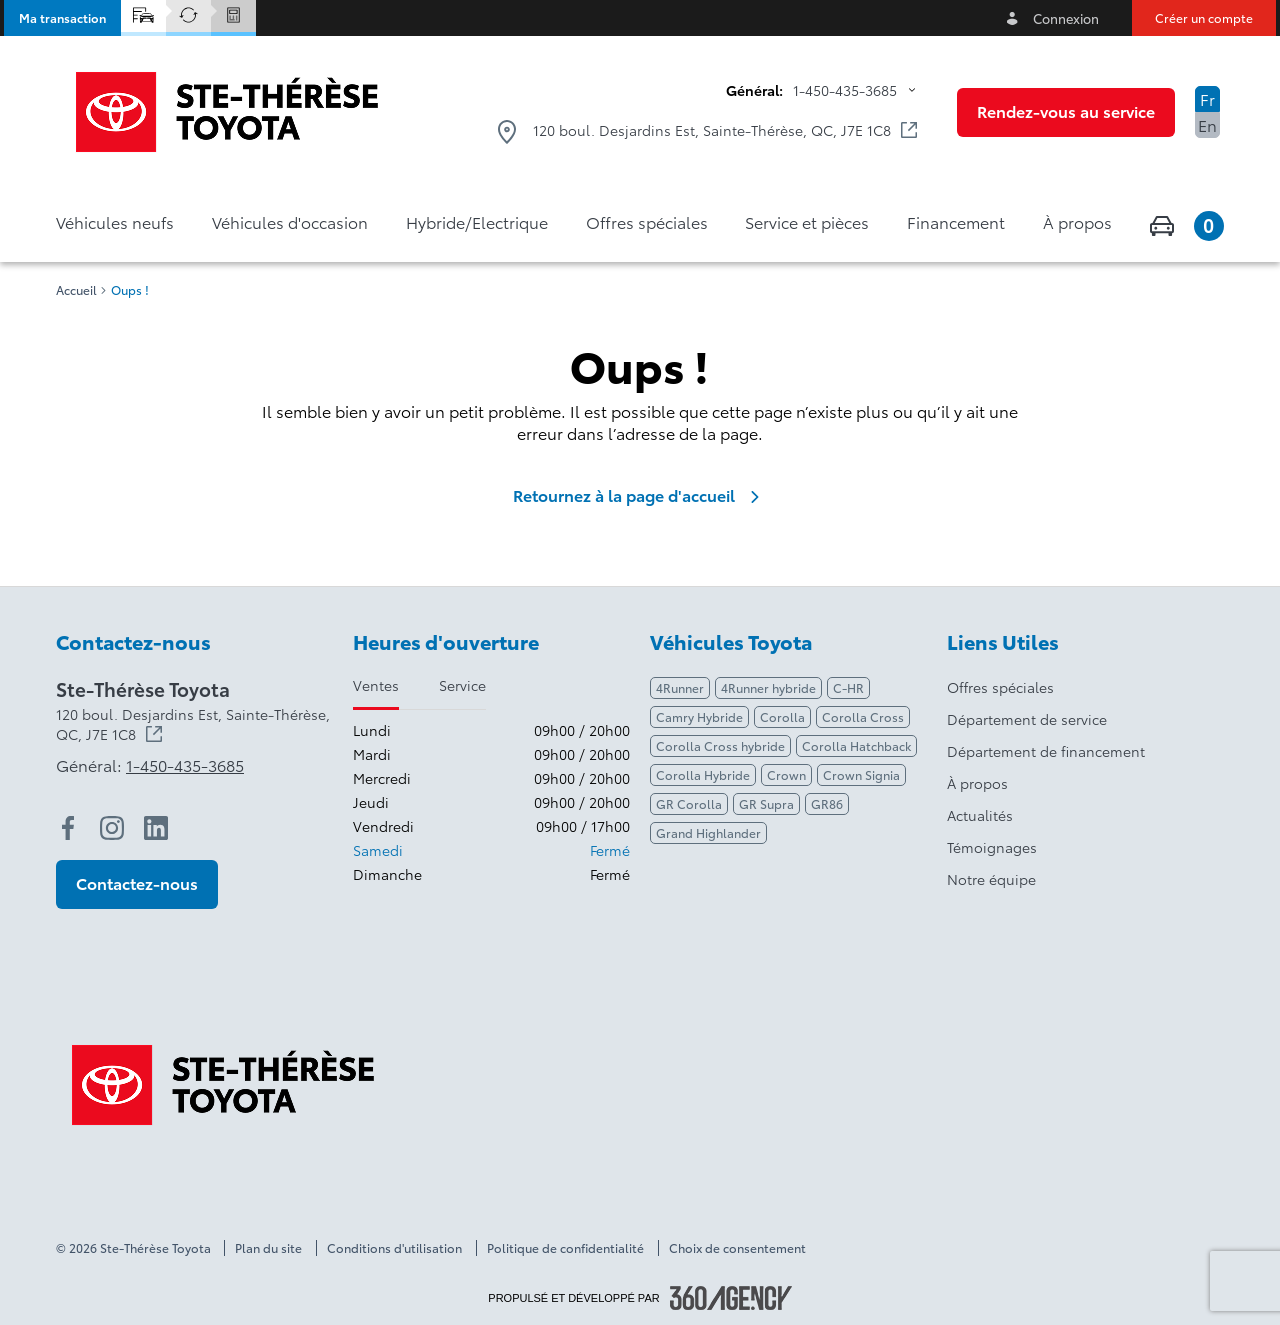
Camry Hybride (699, 716)
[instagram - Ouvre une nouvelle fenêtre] (112, 828)
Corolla (782, 716)
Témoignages (992, 847)
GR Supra (766, 803)
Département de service (1027, 719)
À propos (977, 783)
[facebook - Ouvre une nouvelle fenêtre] (68, 828)
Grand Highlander (708, 832)
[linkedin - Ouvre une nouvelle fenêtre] (156, 828)
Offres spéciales (1000, 687)
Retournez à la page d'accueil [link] (640, 495)
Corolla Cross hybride (720, 745)
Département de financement (1046, 751)
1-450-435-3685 (845, 90)
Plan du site (268, 1248)
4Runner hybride (768, 687)
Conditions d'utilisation (394, 1248)
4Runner (680, 687)
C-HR (848, 687)
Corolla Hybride (703, 774)
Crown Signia (861, 774)
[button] (62, 18)
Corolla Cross (863, 716)
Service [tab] (462, 685)
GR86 (827, 803)
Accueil (76, 290)
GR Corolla (689, 803)
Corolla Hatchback (856, 745)
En (1207, 124)
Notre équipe (991, 879)
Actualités (980, 815)
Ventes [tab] (376, 685)
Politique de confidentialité (565, 1248)
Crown (786, 774)
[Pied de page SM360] (731, 1298)
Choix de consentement (737, 1248)
